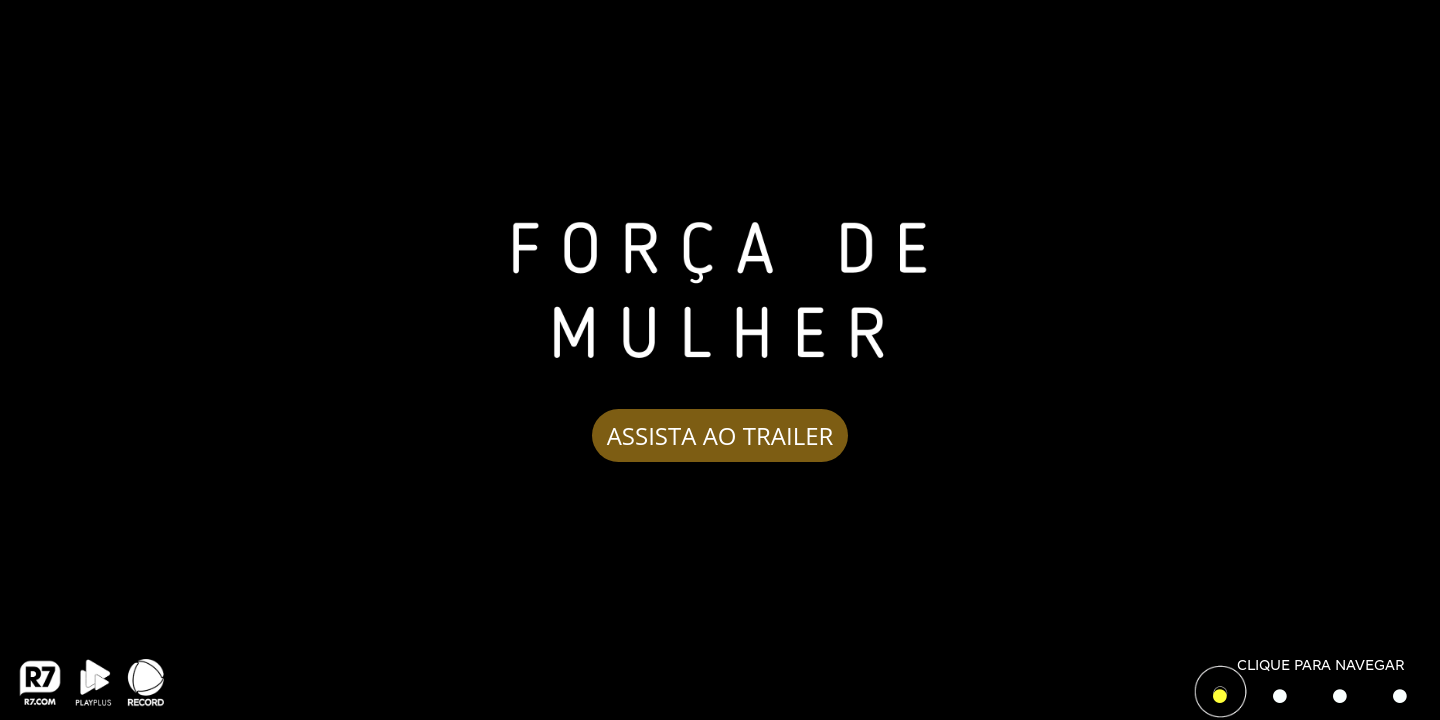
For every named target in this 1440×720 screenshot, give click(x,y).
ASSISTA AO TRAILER (720, 434)
